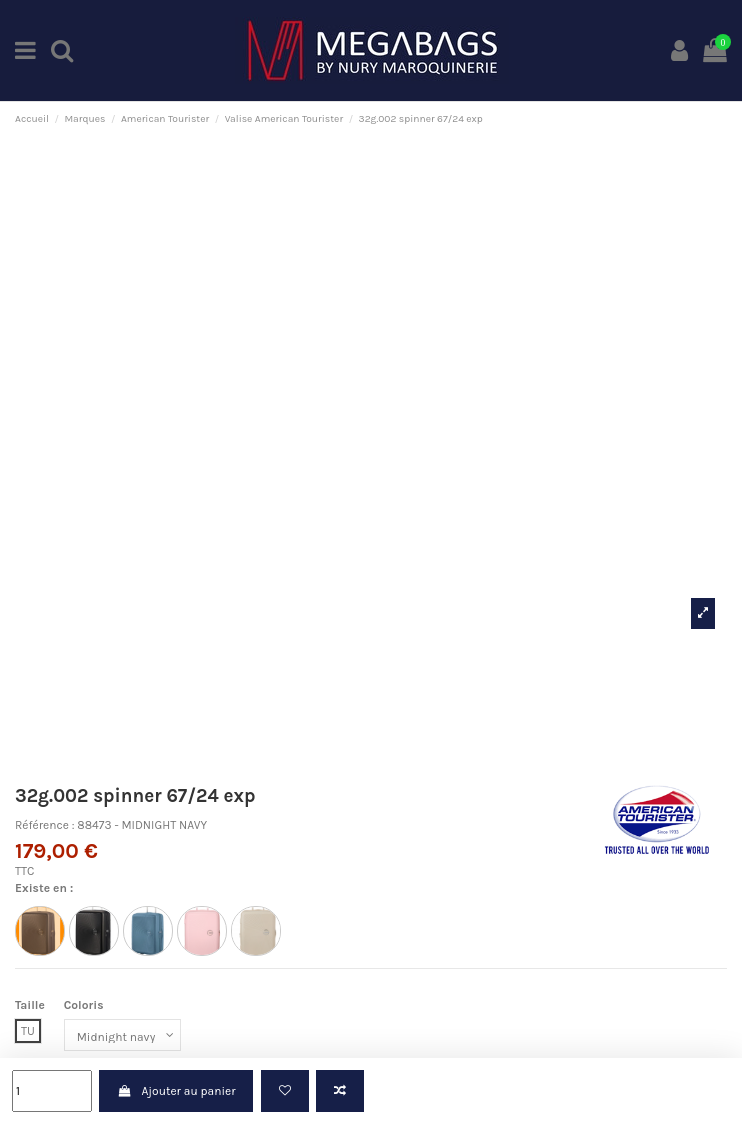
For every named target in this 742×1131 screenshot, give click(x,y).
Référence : (45, 825)
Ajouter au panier (176, 1091)
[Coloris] (122, 1035)
